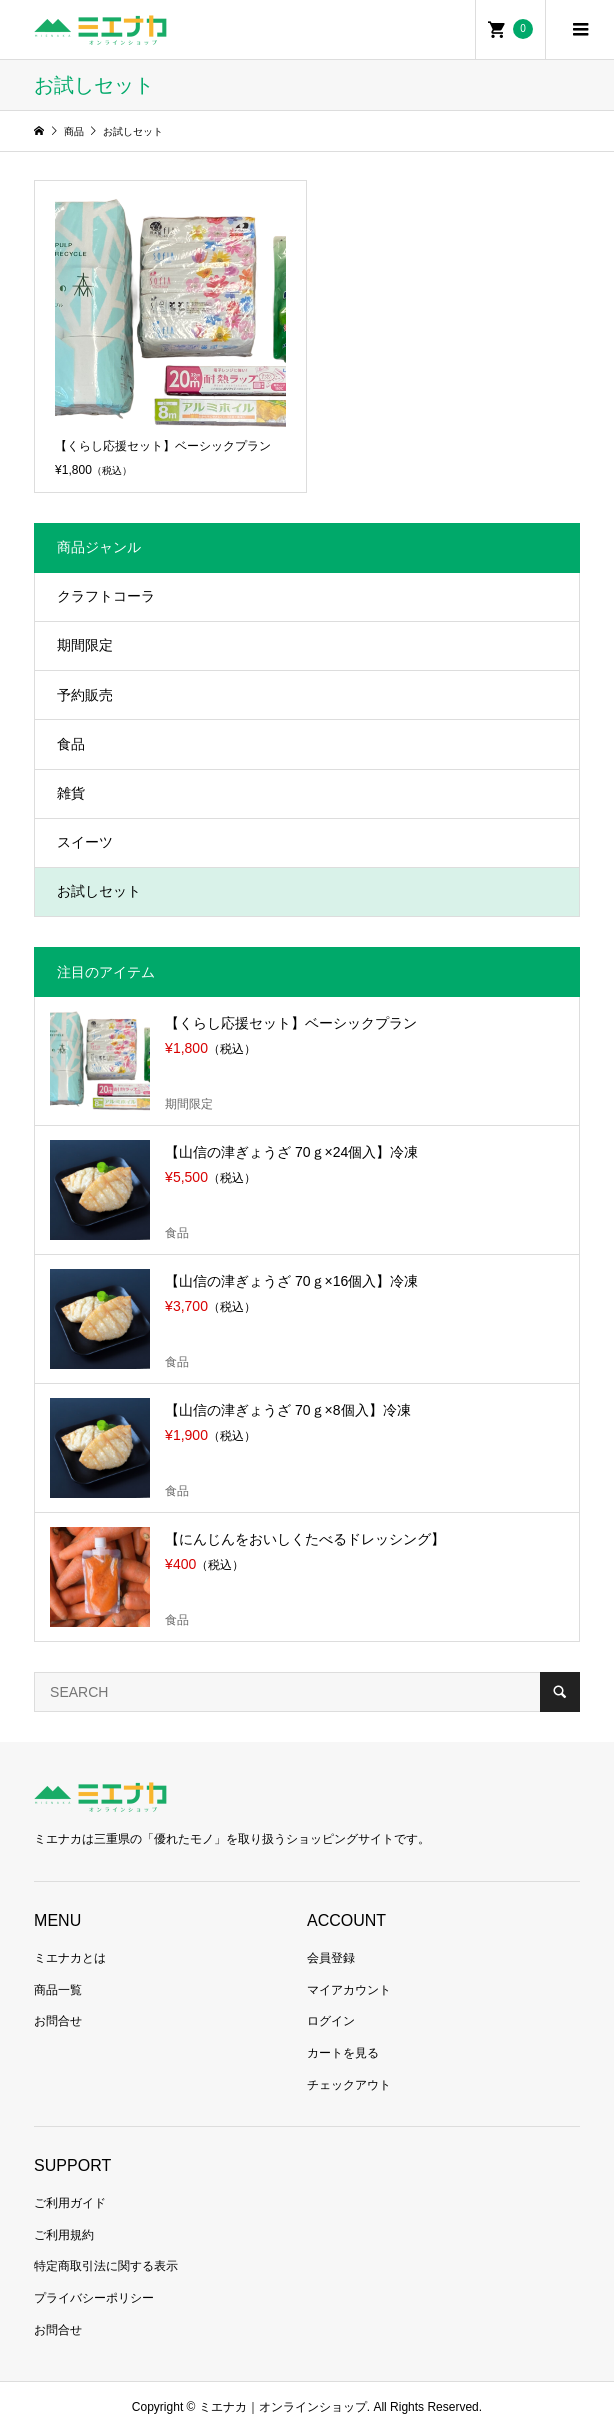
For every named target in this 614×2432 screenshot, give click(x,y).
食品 (71, 744)
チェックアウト (349, 2085)
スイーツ (85, 842)
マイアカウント (349, 1990)
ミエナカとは (70, 1958)
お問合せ (58, 2021)
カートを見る (343, 2053)
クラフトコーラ (106, 596)
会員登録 (331, 1958)
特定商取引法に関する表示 (106, 2266)
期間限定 (85, 645)
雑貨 (71, 793)
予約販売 (85, 695)
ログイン (331, 2021)
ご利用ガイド (70, 2203)
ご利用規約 (64, 2235)
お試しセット (99, 891)
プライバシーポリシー (94, 2298)
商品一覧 (58, 1990)
